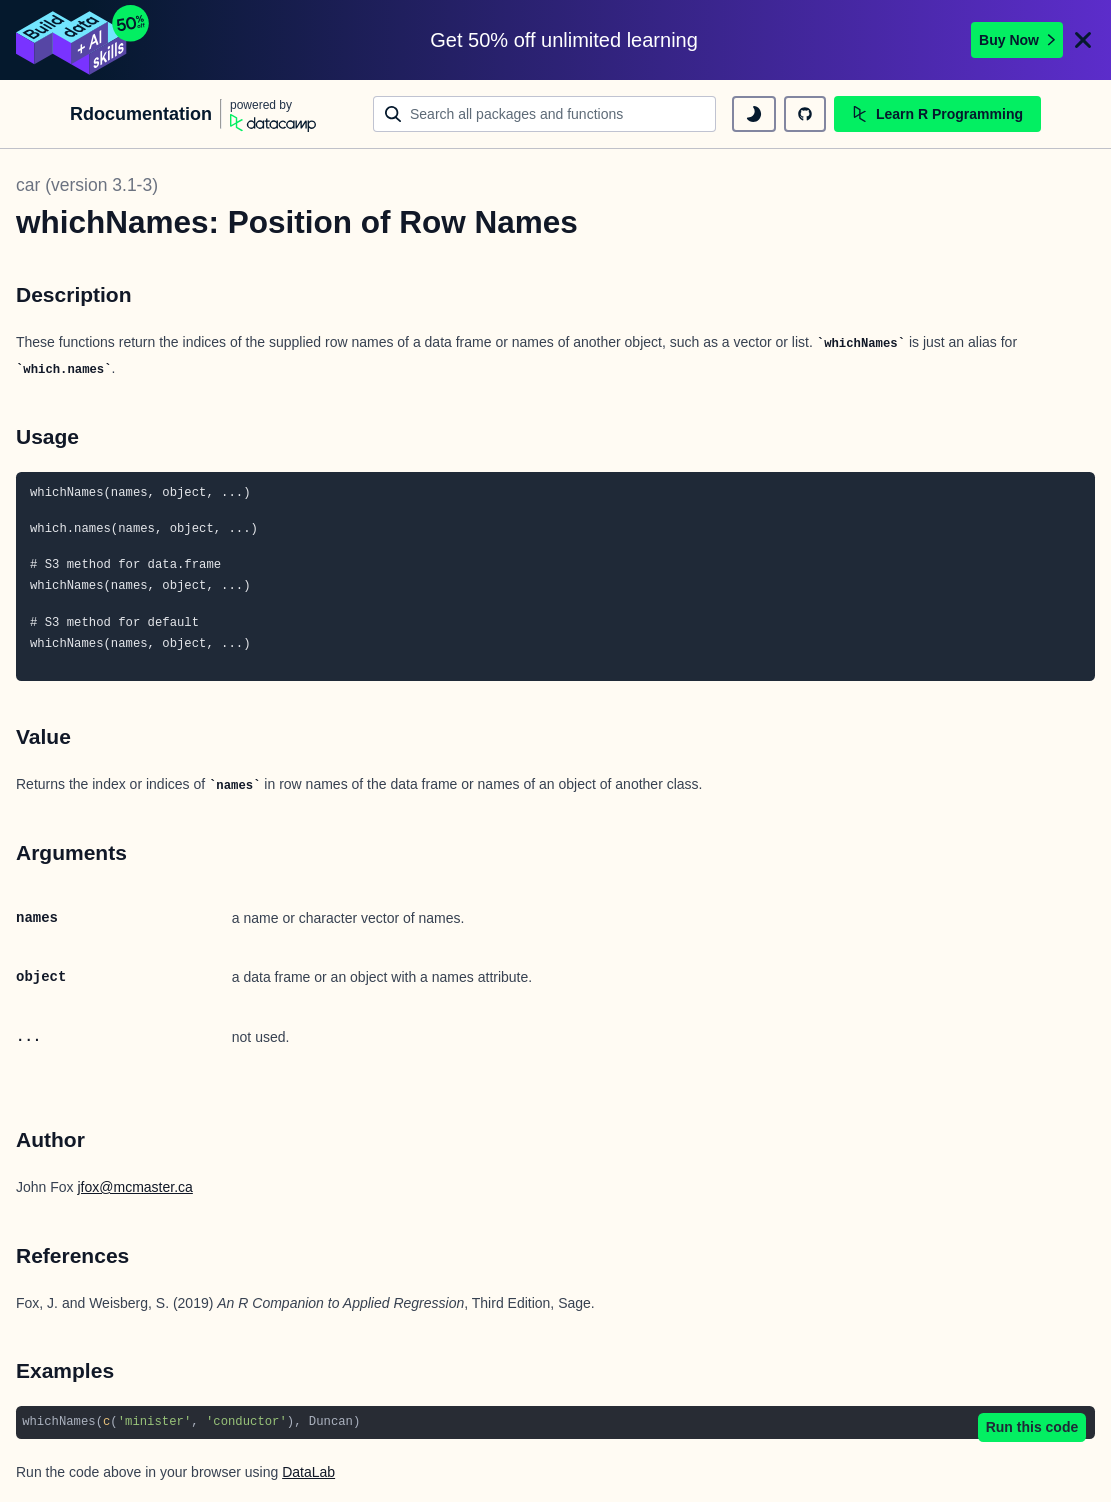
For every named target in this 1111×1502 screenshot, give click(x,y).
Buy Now (1017, 40)
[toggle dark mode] (754, 114)
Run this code (1032, 1427)
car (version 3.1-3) (87, 185)
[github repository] (805, 114)
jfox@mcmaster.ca (134, 1187)
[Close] (1083, 40)
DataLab (308, 1472)
